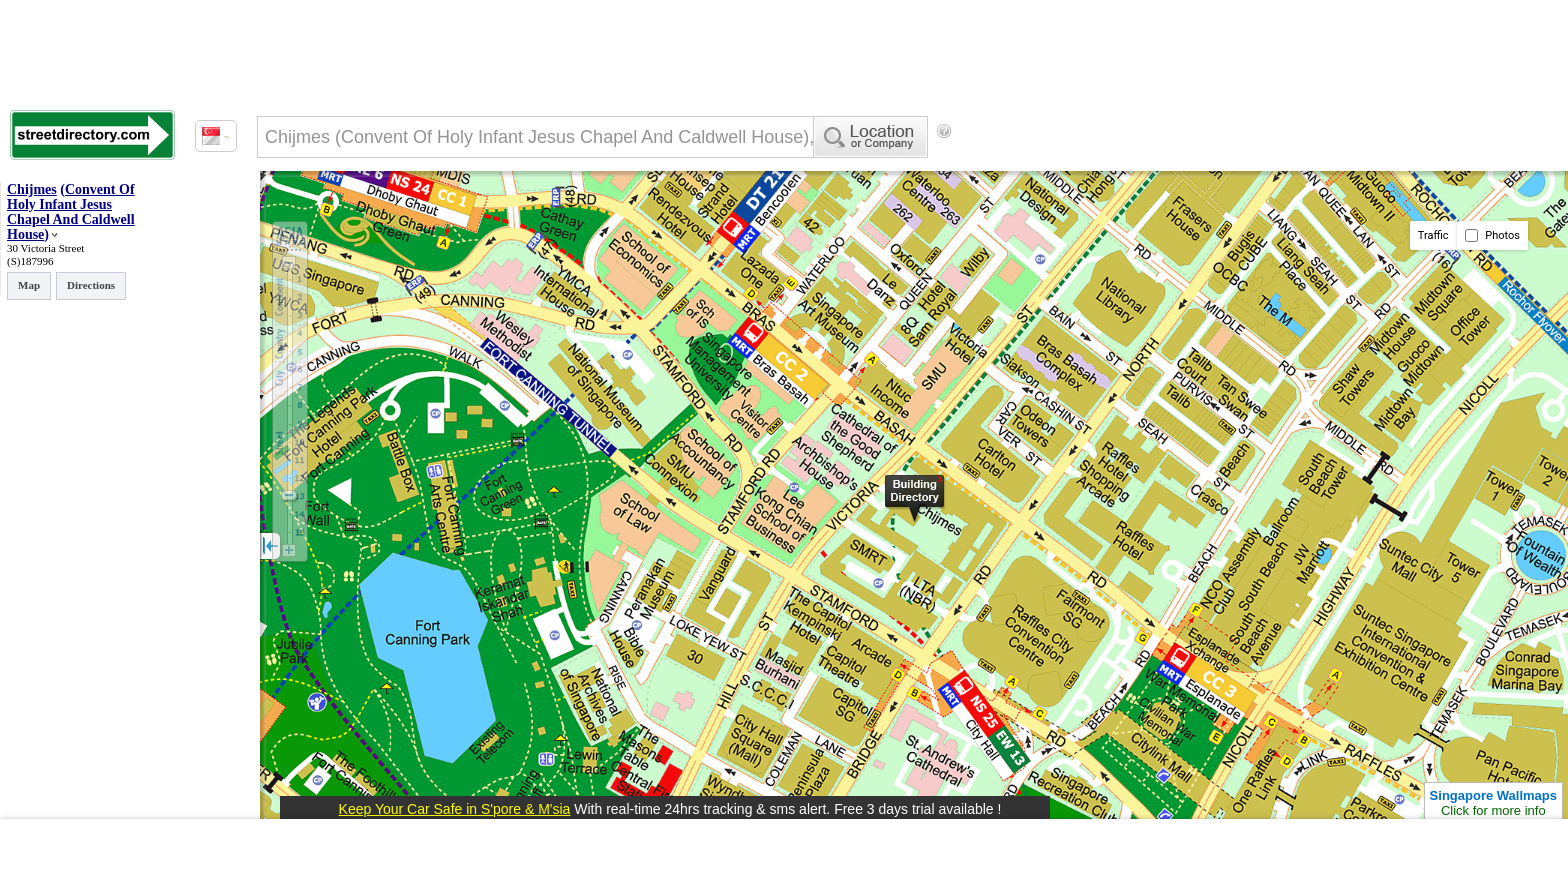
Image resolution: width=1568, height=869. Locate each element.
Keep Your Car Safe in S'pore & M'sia (455, 809)
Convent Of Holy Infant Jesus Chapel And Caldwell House (71, 212)
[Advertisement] (1121, 165)
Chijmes (32, 189)
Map (29, 285)
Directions (91, 285)
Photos (1492, 235)
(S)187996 (30, 261)
